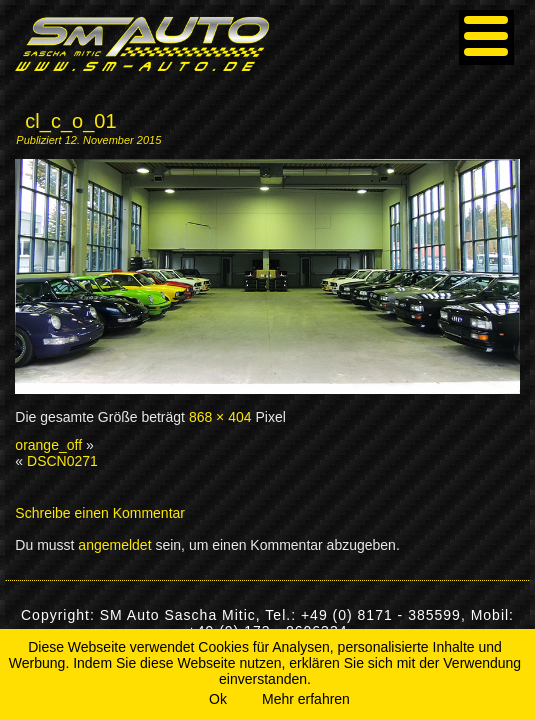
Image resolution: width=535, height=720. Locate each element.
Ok (218, 699)
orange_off (48, 445)
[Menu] (486, 37)
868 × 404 (220, 417)
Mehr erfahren (306, 699)
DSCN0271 (62, 461)
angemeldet (114, 545)
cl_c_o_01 (70, 121)
